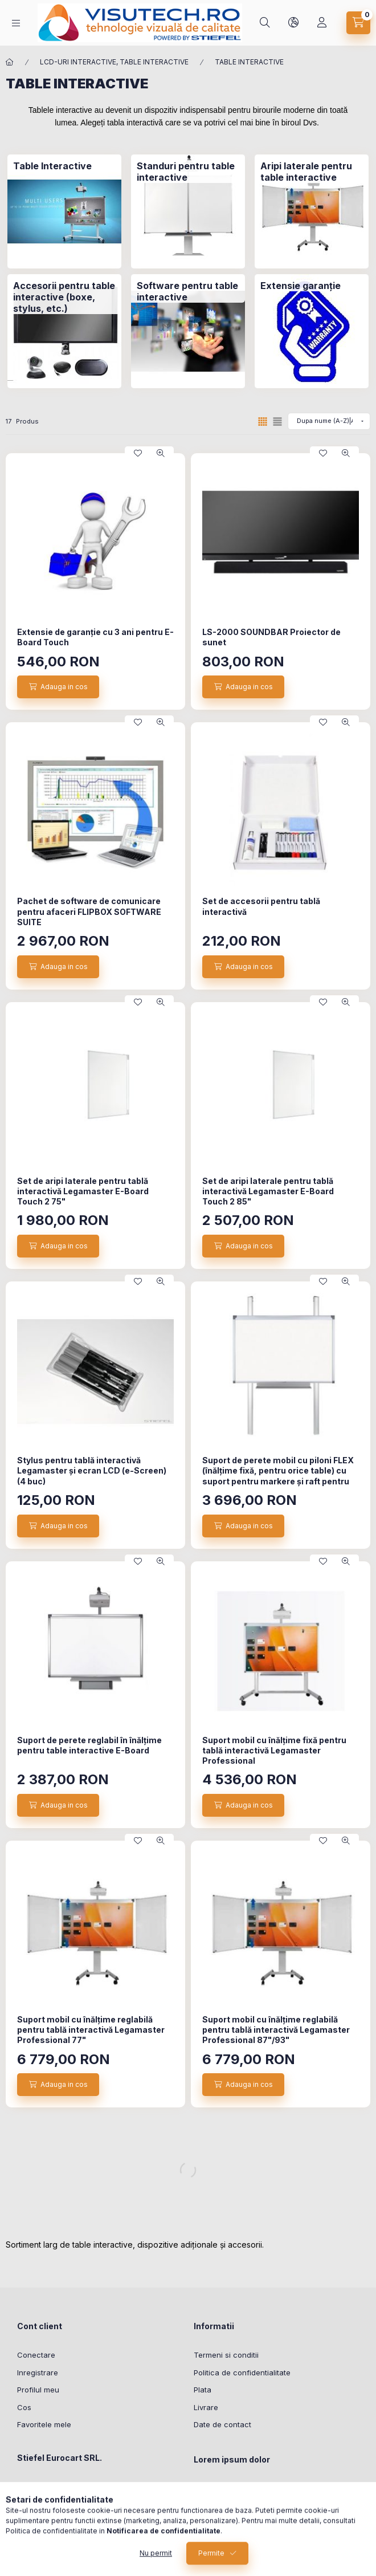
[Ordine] (329, 421)
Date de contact (222, 2424)
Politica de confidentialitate (242, 2372)
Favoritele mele (44, 2424)
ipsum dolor (214, 2505)
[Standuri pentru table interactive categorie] (188, 171)
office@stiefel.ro (59, 2520)
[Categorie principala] (10, 62)
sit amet (208, 2523)
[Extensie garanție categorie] (300, 285)
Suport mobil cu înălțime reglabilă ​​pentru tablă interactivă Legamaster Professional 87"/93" (276, 2030)
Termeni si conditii (226, 2354)
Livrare (206, 2407)
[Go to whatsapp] (348, 2543)
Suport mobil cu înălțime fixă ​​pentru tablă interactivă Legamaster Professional (274, 1750)
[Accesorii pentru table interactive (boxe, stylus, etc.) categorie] (64, 297)
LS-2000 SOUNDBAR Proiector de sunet (271, 637)
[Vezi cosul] (358, 22)
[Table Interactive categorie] (52, 166)
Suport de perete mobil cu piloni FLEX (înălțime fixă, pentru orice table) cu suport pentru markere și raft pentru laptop (278, 1475)
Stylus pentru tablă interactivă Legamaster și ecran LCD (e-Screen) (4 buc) (91, 1470)
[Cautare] (265, 22)
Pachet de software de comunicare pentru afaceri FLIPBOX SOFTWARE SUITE (89, 911)
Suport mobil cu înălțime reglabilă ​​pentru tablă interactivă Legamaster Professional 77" (91, 2030)
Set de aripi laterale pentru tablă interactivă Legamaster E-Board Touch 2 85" (268, 1191)
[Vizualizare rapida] (160, 453)
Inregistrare (37, 2372)
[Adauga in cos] (58, 686)
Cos (24, 2407)
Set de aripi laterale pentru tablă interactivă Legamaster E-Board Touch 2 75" (83, 1191)
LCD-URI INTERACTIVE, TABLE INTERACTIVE (114, 62)
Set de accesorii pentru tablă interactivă (261, 906)
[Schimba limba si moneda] (293, 22)
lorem (204, 2488)
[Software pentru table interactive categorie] (188, 291)
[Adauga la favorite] (137, 453)
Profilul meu (38, 2389)
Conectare (36, 2354)
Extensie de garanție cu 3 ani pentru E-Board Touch (95, 637)
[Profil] (321, 22)
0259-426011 (53, 2503)
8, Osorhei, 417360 (63, 2485)
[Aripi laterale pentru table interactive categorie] (311, 171)
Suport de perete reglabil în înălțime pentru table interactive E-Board (89, 1745)
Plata (202, 2389)
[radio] (277, 421)
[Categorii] (16, 23)
